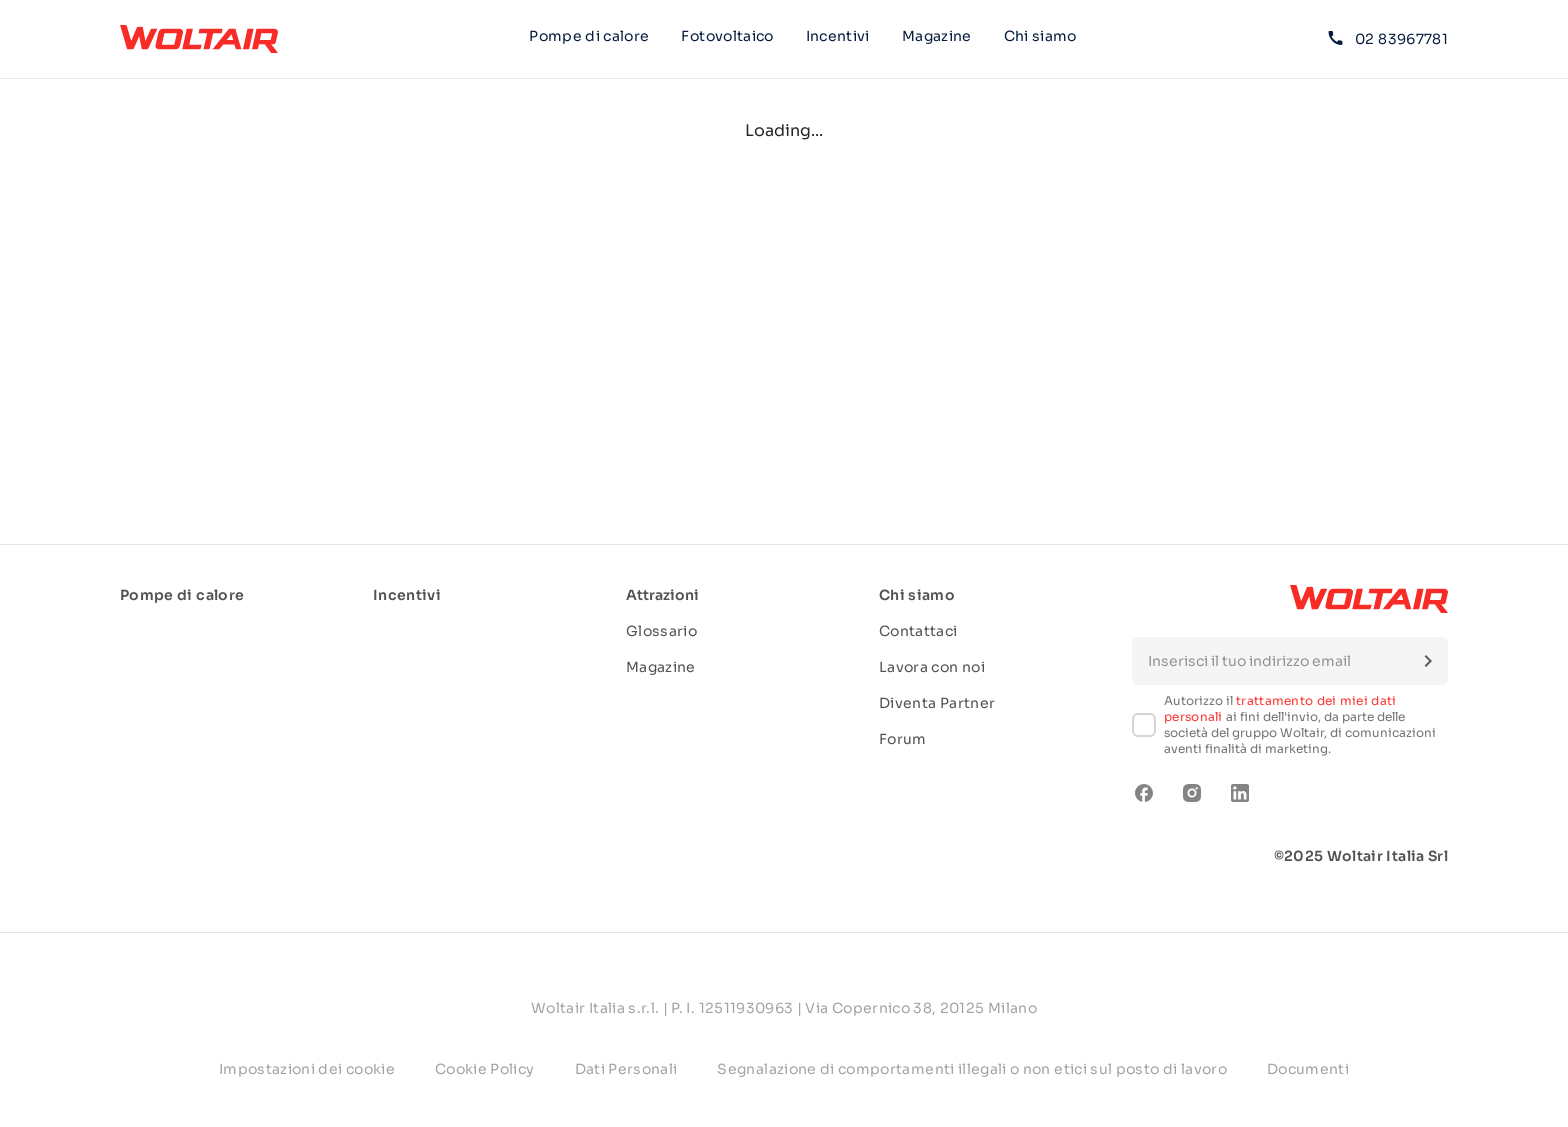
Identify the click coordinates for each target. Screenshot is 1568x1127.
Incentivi (838, 36)
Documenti (1308, 1069)
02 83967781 (1388, 39)
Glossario (661, 631)
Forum (903, 739)
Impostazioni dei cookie (307, 1069)
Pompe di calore (589, 36)
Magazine (937, 36)
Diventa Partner (937, 703)
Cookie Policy (485, 1069)
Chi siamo (1040, 38)
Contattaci (918, 631)
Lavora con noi (932, 667)
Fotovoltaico (727, 36)
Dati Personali (626, 1069)
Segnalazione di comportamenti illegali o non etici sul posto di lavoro (972, 1069)
